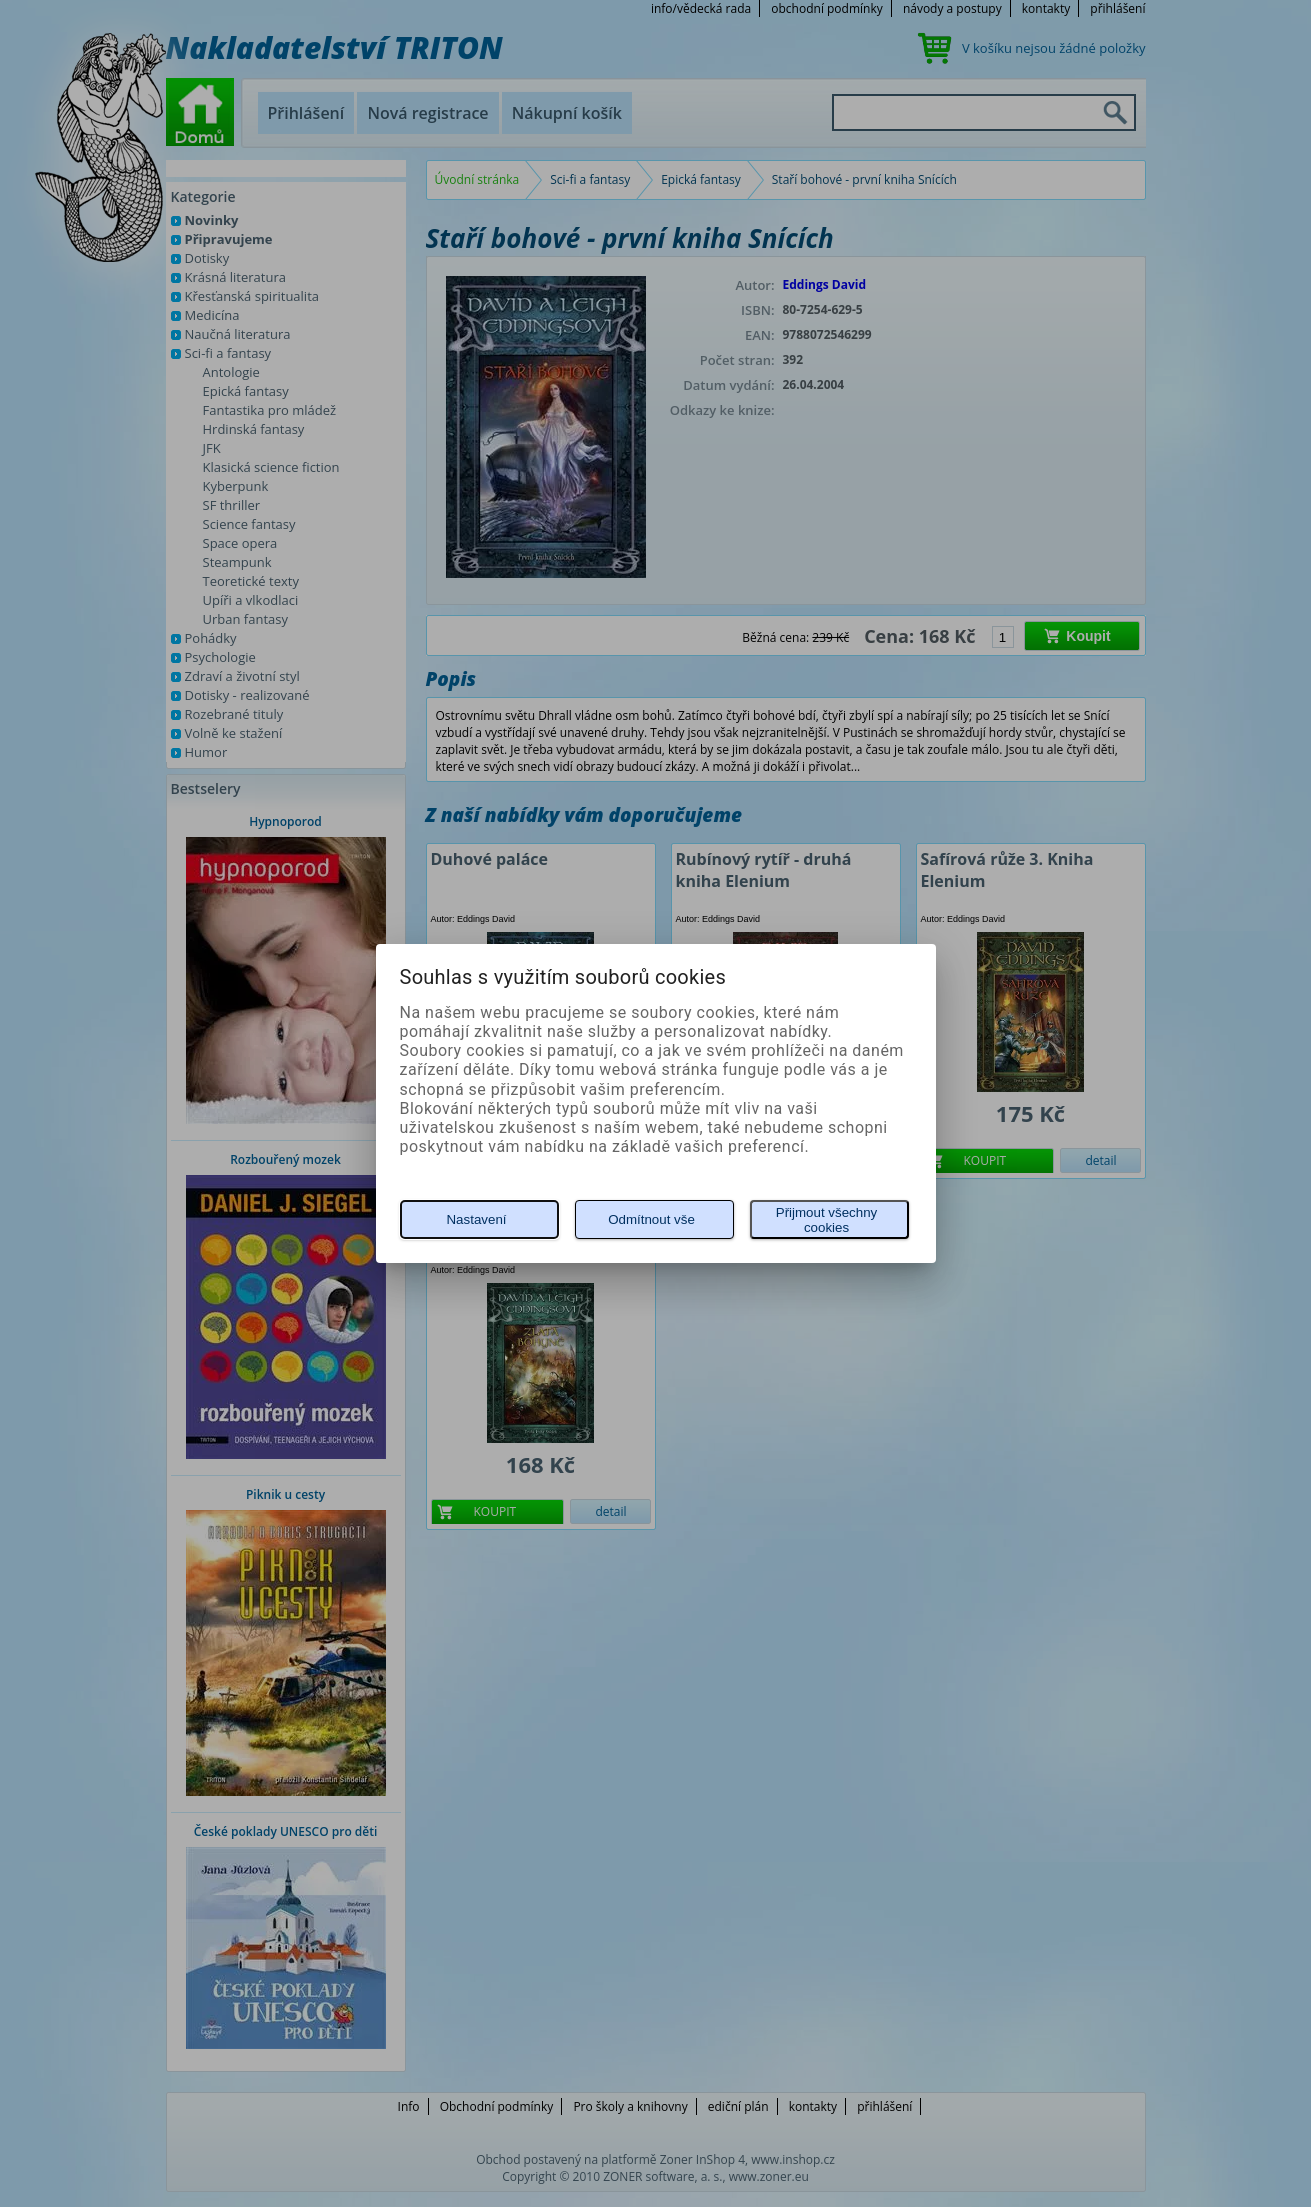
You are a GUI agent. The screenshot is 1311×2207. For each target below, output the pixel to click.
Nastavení (476, 1219)
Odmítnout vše (651, 1219)
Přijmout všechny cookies (826, 1220)
